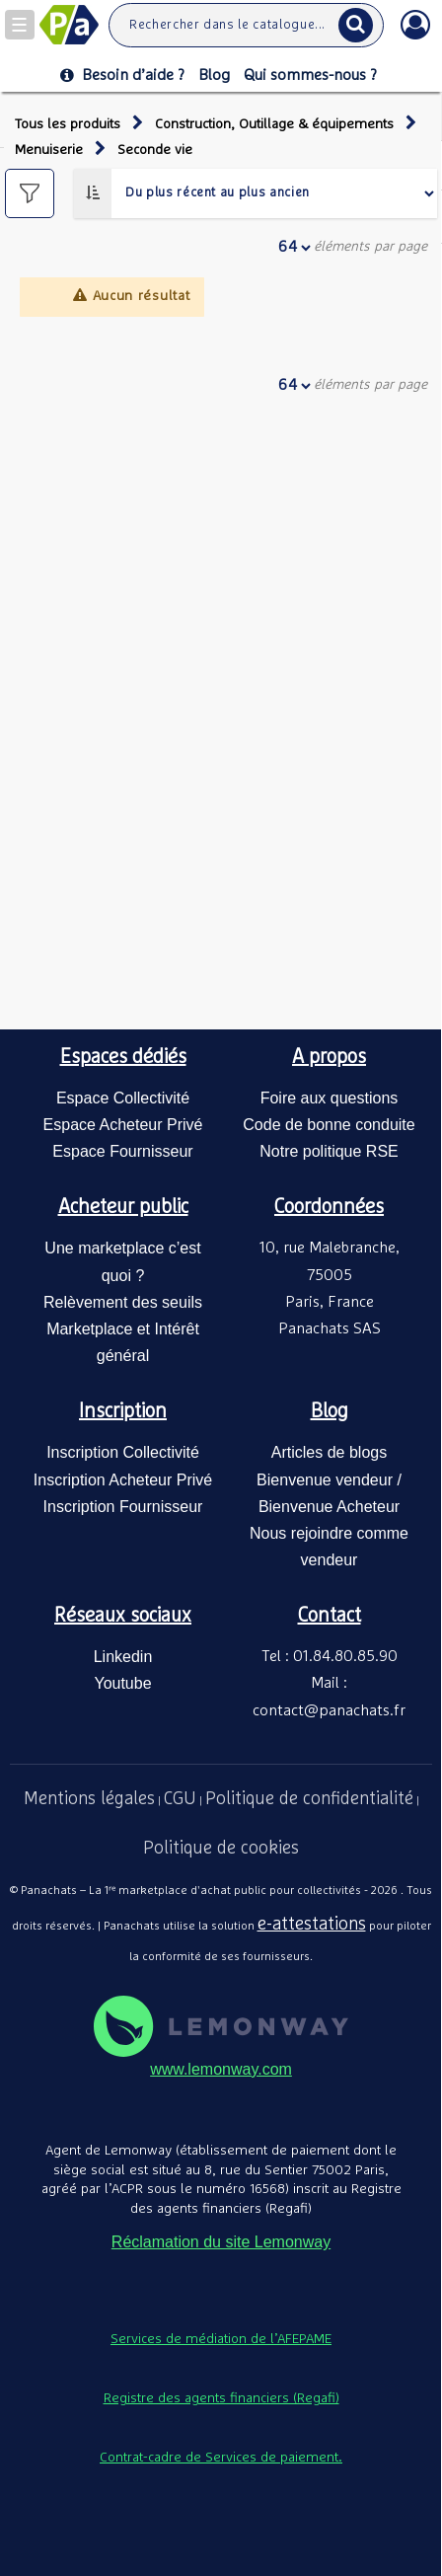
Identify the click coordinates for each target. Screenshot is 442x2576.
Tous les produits (67, 124)
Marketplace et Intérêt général (122, 1342)
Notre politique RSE (329, 1151)
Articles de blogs (329, 1452)
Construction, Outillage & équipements (274, 124)
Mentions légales (89, 1799)
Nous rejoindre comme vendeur (329, 1546)
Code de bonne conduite (328, 1124)
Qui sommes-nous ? (310, 75)
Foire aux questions (329, 1098)
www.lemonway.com (221, 2069)
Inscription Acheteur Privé (123, 1480)
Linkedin (123, 1656)
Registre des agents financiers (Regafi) (221, 2398)
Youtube (122, 1683)
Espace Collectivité (122, 1098)
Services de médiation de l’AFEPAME (221, 2339)
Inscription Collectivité (122, 1452)
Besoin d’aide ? (122, 75)
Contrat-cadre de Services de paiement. (221, 2457)
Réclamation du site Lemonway (221, 2242)
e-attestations (312, 1924)
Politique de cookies (221, 1848)
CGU (180, 1799)
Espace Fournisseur (122, 1151)
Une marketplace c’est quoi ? (122, 1261)
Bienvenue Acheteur (329, 1506)
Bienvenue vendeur (325, 1480)
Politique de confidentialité (309, 1799)
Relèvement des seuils (122, 1302)
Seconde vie (154, 150)
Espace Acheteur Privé (123, 1124)
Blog (214, 75)
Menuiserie (49, 150)
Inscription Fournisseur (123, 1506)
